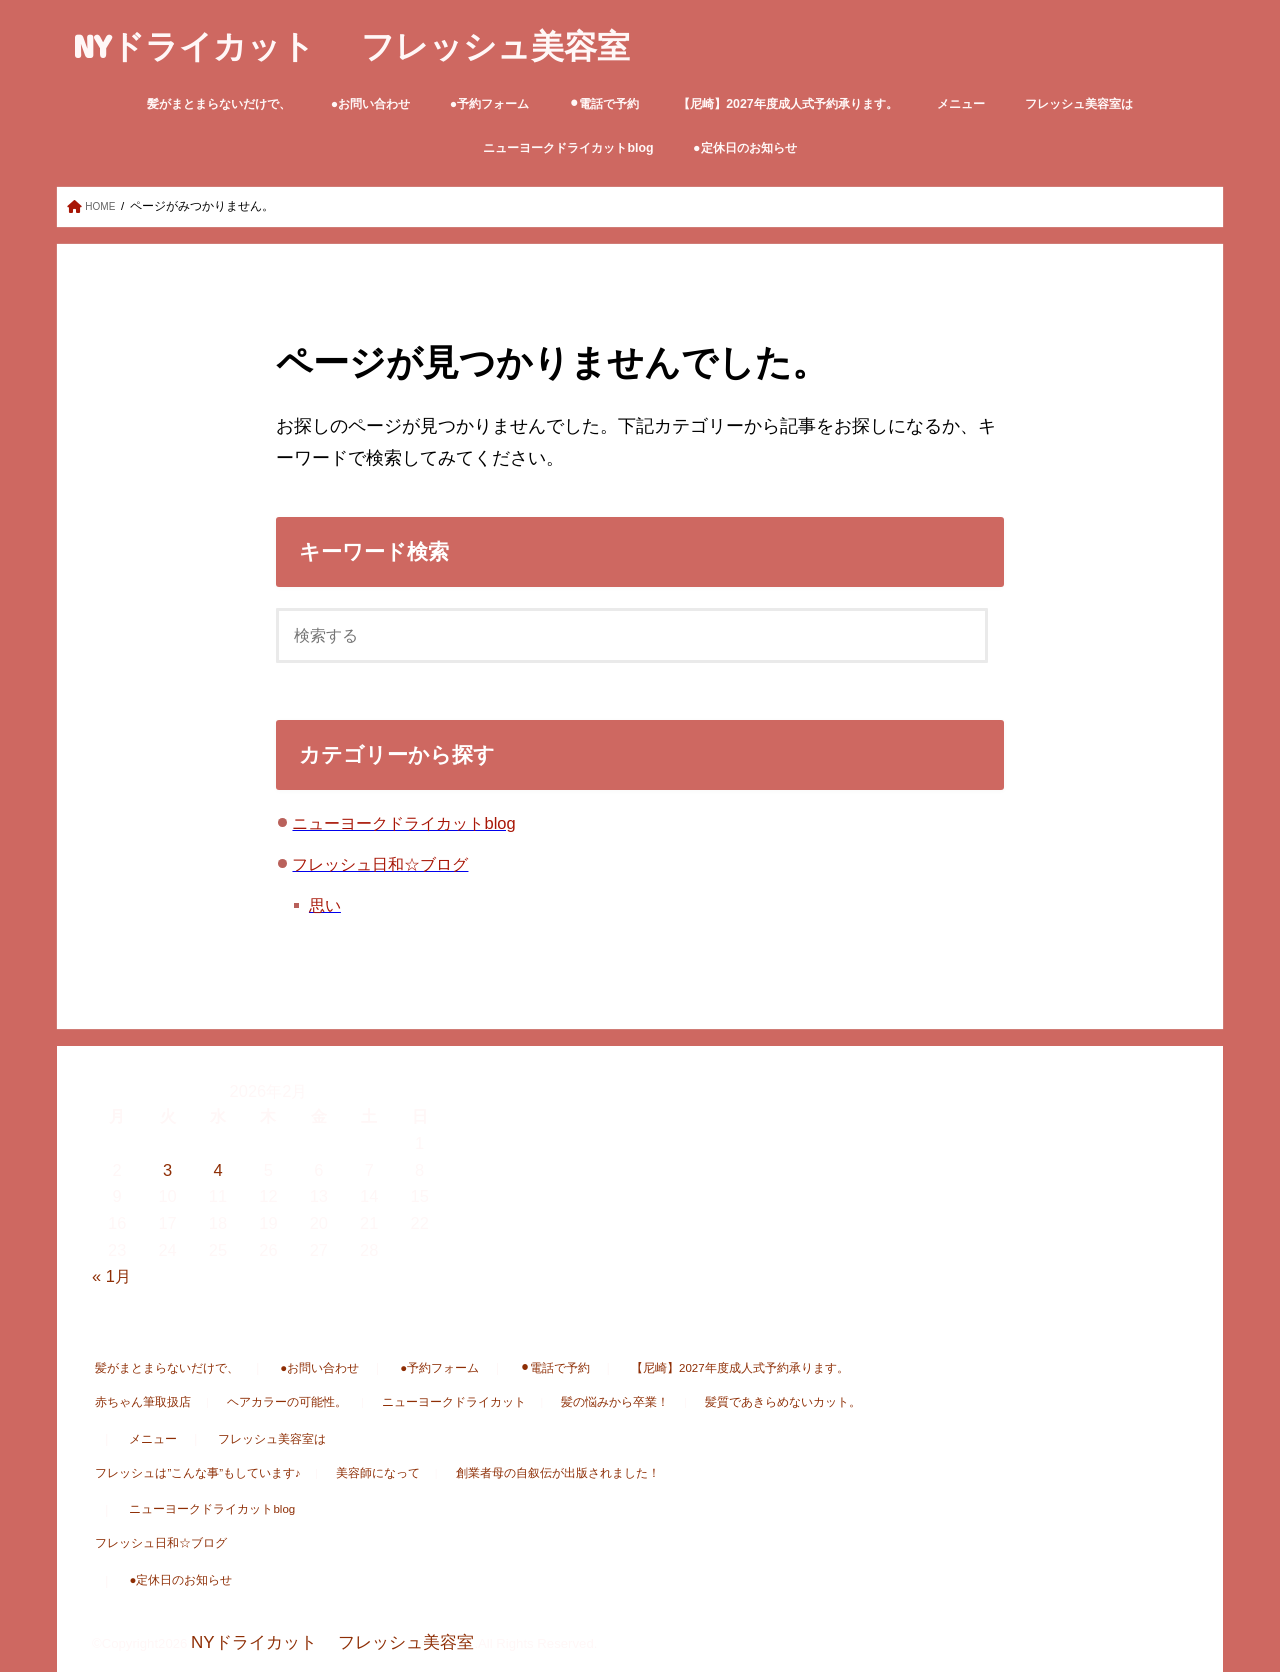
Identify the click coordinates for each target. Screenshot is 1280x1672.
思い (325, 906)
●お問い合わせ (370, 104)
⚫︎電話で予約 (604, 104)
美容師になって (347, 1474)
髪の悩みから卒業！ (556, 1403)
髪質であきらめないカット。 (706, 1403)
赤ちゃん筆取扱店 (136, 1403)
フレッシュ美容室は (1079, 104)
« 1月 (111, 1277)
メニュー (961, 104)
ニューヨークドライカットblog (568, 148)
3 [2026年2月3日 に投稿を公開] (167, 1171)
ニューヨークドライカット (413, 1403)
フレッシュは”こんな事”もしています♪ (186, 1474)
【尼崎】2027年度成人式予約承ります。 (788, 104)
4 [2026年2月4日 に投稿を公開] (217, 1171)
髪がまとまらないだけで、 (219, 104)
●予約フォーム (489, 104)
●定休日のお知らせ (744, 148)
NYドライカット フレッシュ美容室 (351, 45)
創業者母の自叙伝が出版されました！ (507, 1474)
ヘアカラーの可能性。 (263, 1403)
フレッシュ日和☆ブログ (380, 865)
